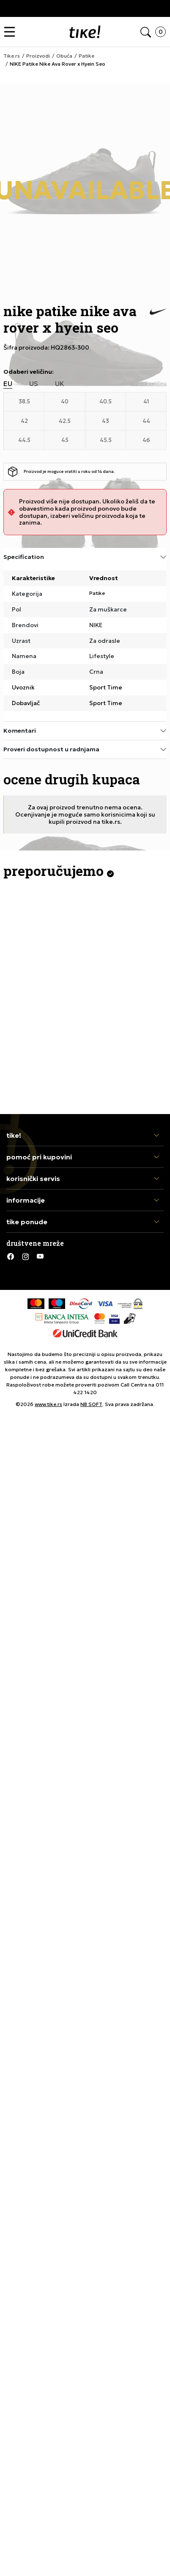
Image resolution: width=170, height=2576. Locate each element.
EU (7, 384)
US (33, 384)
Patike (97, 593)
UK (59, 384)
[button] (11, 32)
